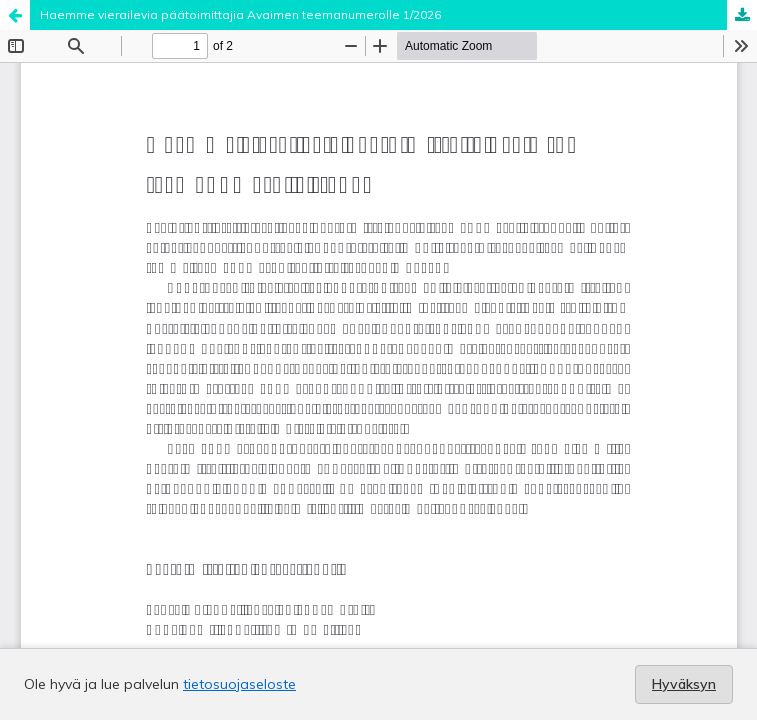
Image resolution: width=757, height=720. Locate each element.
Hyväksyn (684, 684)
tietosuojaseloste (239, 684)
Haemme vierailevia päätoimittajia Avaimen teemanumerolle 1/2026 (240, 14)
